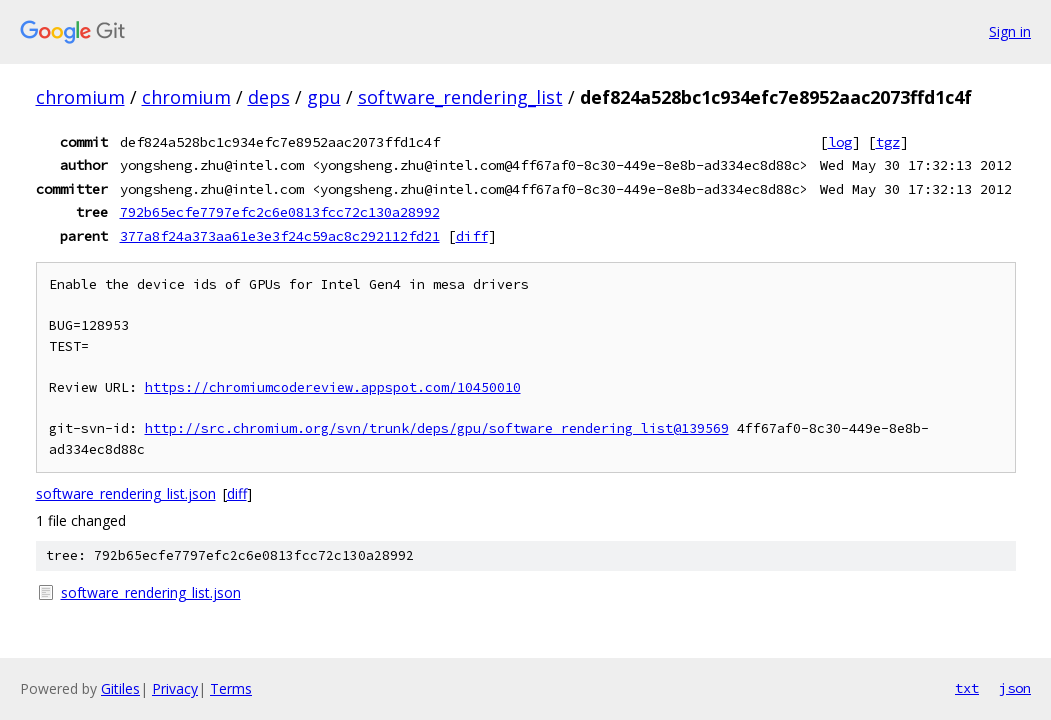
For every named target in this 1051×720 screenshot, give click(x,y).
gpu (324, 97)
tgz (888, 142)
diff (472, 236)
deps (269, 97)
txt (967, 688)
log (840, 142)
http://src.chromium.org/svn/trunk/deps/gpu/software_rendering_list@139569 (437, 428)
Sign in (1010, 31)
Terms (231, 688)
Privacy (175, 688)
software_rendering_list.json (126, 493)
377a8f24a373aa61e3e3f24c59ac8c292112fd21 (280, 236)
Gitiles (120, 688)
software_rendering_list (460, 97)
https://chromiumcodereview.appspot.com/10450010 (333, 387)
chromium (80, 97)
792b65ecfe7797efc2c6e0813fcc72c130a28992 (280, 212)
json (1015, 688)
